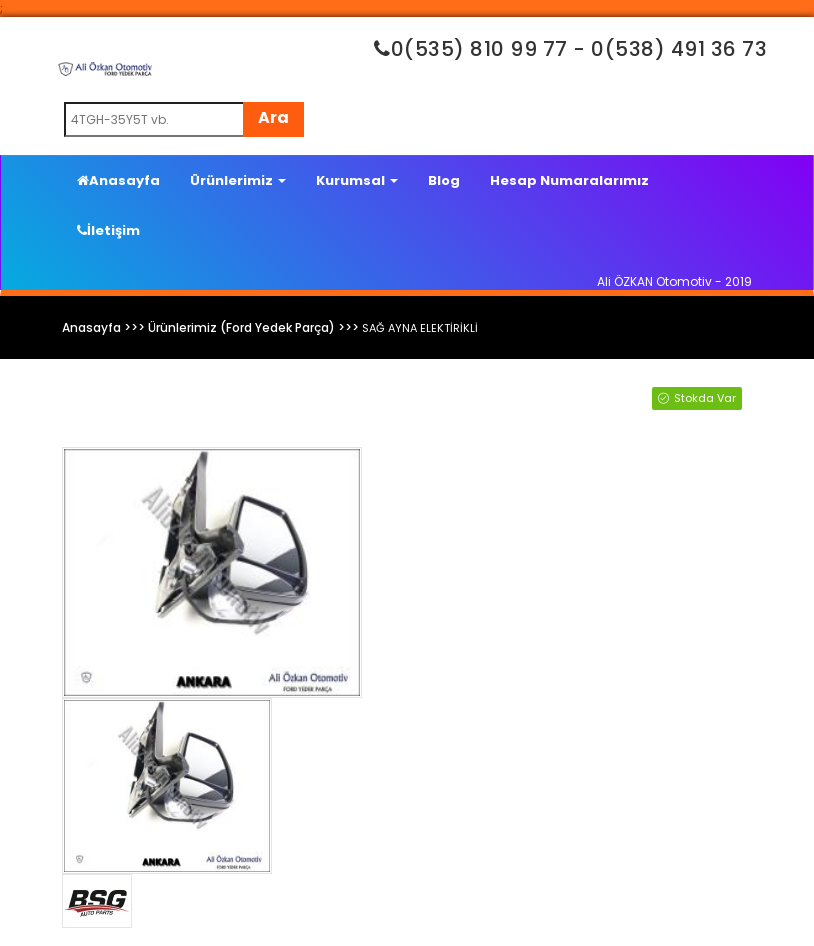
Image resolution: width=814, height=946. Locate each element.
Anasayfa (118, 180)
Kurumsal (357, 180)
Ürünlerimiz (238, 180)
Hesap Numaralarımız (569, 180)
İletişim (108, 230)
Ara (273, 117)
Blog (444, 180)
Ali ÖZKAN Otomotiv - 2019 (674, 281)
